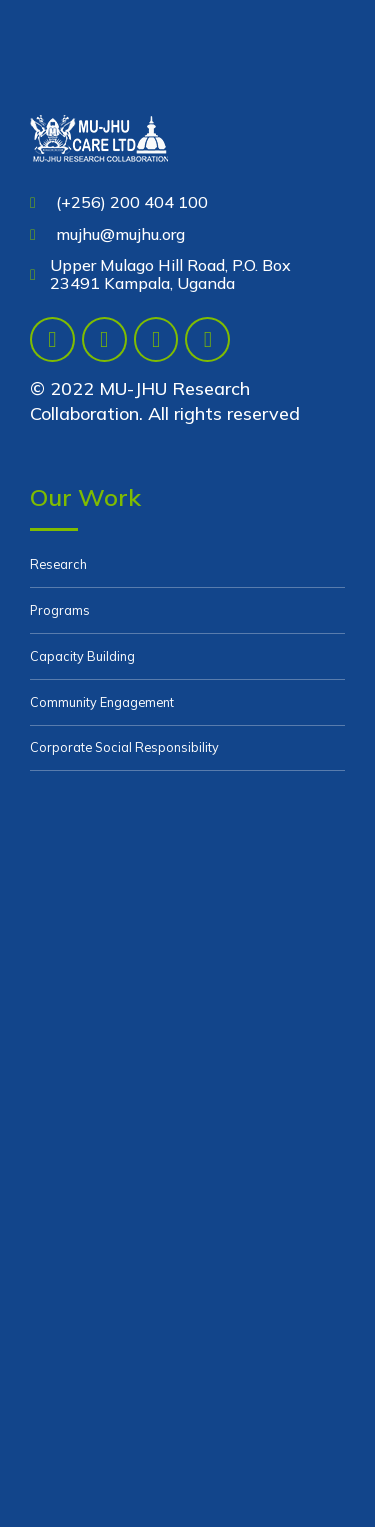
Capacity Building (82, 656)
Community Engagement (102, 702)
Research (58, 564)
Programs (60, 610)
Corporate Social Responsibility (124, 747)
